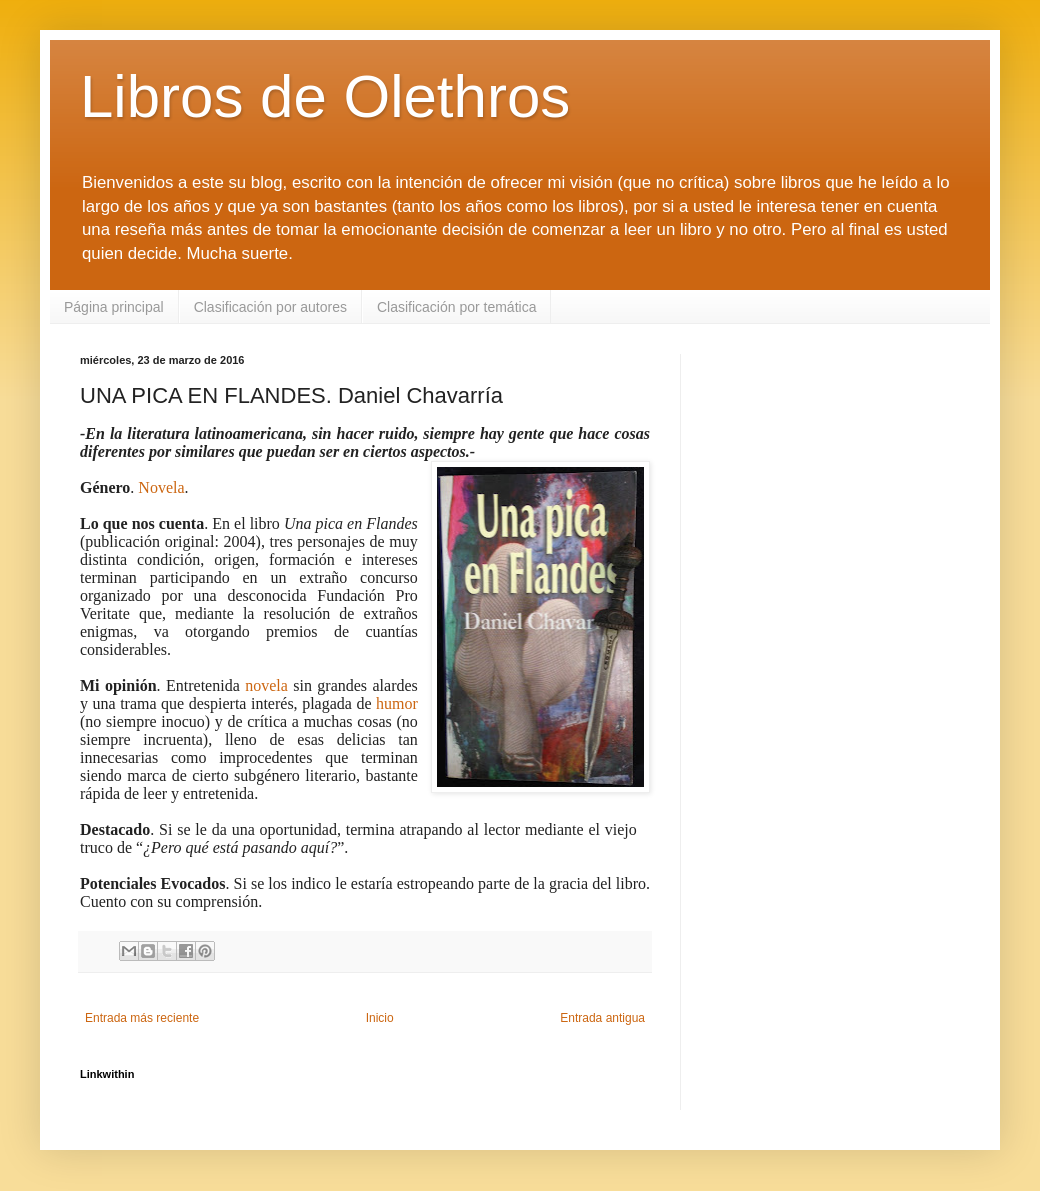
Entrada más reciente (142, 1018)
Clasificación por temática (457, 307)
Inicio (380, 1018)
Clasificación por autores (270, 307)
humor (397, 703)
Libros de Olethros (325, 96)
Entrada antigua (602, 1018)
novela (266, 685)
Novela (161, 487)
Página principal (114, 307)
